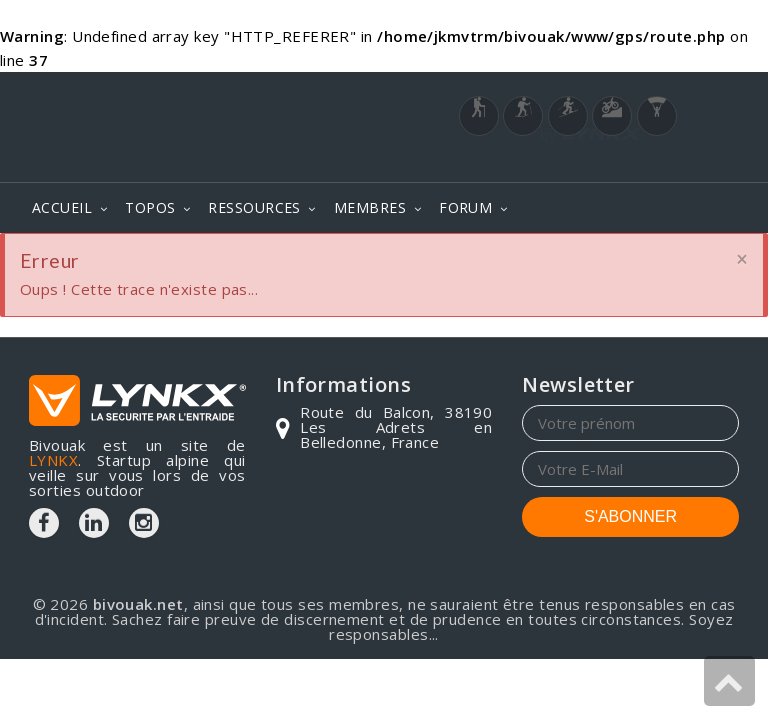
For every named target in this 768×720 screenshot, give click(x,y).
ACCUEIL (62, 207)
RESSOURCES (254, 207)
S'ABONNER (630, 516)
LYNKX (53, 460)
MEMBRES (370, 207)
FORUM (465, 207)
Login (640, 162)
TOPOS (150, 207)
